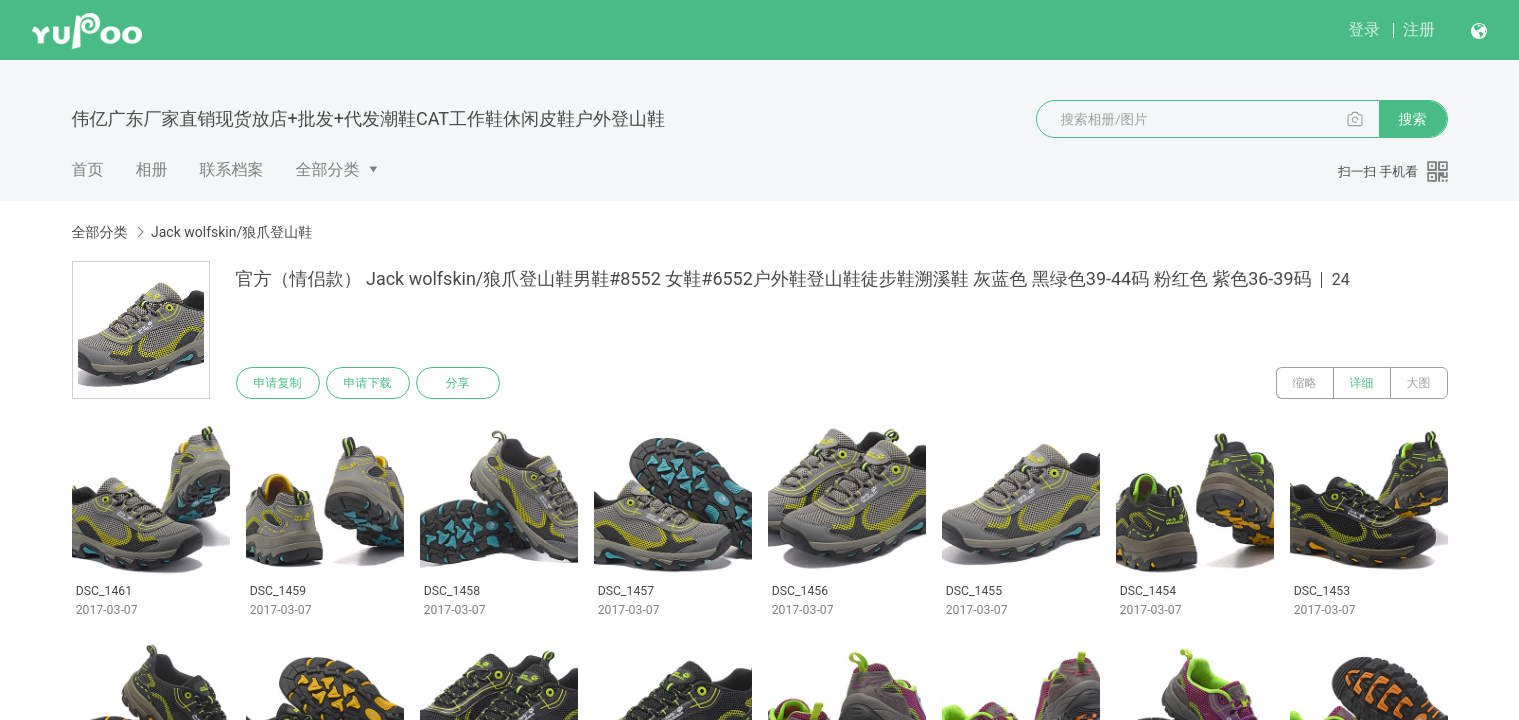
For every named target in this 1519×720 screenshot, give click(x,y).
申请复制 (278, 383)
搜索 (1413, 119)
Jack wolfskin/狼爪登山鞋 (231, 232)
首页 (88, 169)
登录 (1364, 29)
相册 (152, 169)
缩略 (1305, 383)
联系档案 (232, 169)
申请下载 (368, 383)
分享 (458, 383)
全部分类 (328, 169)
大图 (1419, 383)
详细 (1362, 383)
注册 (1419, 29)
